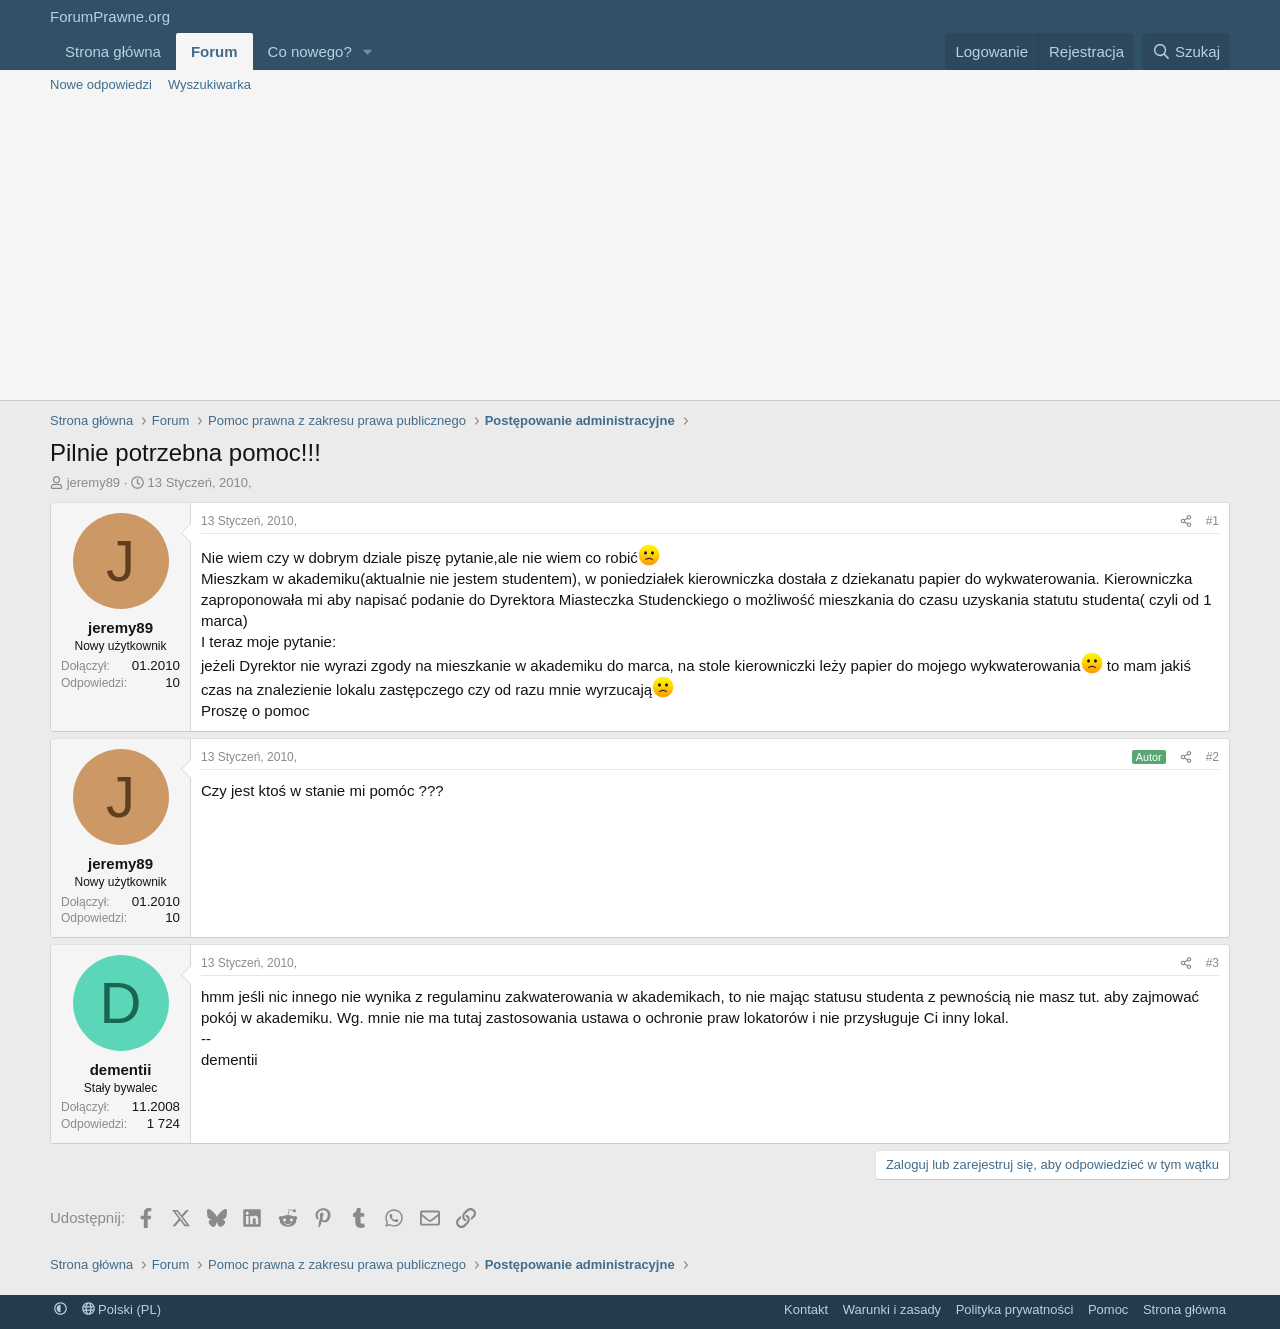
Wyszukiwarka (209, 84)
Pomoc (1108, 1309)
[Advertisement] (640, 250)
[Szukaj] (1186, 51)
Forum (214, 51)
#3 (1212, 963)
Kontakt (806, 1309)
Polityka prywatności (1015, 1309)
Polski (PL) (121, 1309)
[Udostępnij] (1186, 521)
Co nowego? (310, 51)
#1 (1212, 521)
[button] (368, 51)
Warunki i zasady (892, 1309)
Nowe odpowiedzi (101, 84)
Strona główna (113, 51)
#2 (1212, 757)
